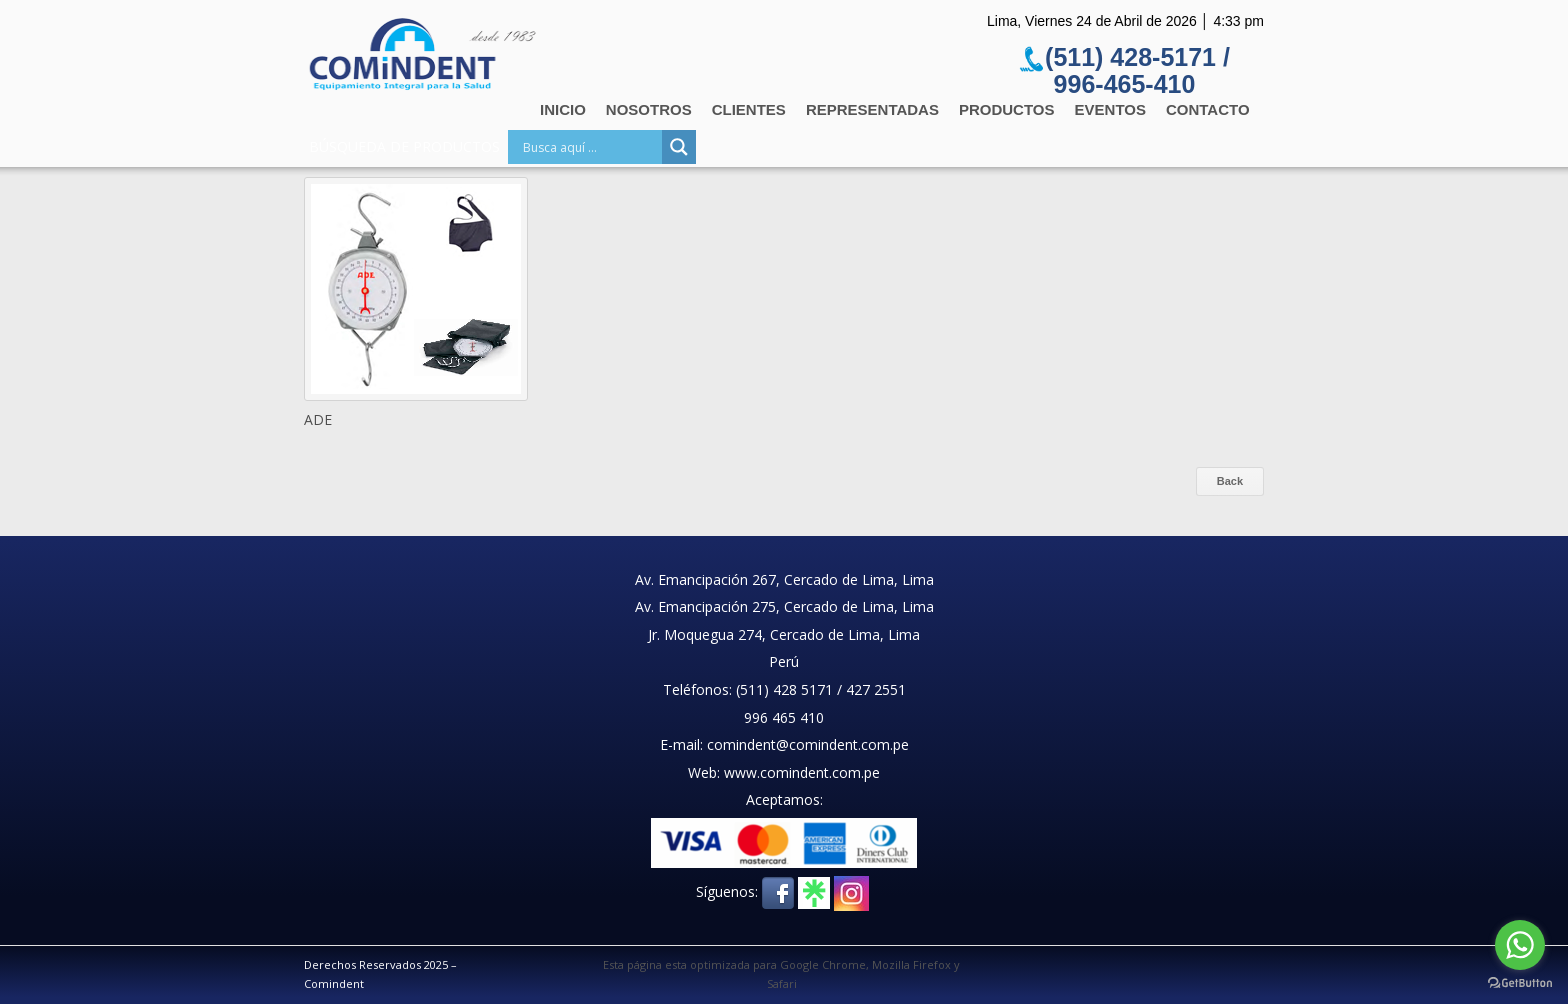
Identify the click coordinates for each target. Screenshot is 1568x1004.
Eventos (1110, 109)
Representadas (872, 109)
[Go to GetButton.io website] (1520, 983)
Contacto (1208, 109)
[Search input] (590, 147)
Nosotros (649, 109)
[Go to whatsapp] (1520, 945)
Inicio (563, 109)
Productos (1007, 109)
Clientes (749, 109)
